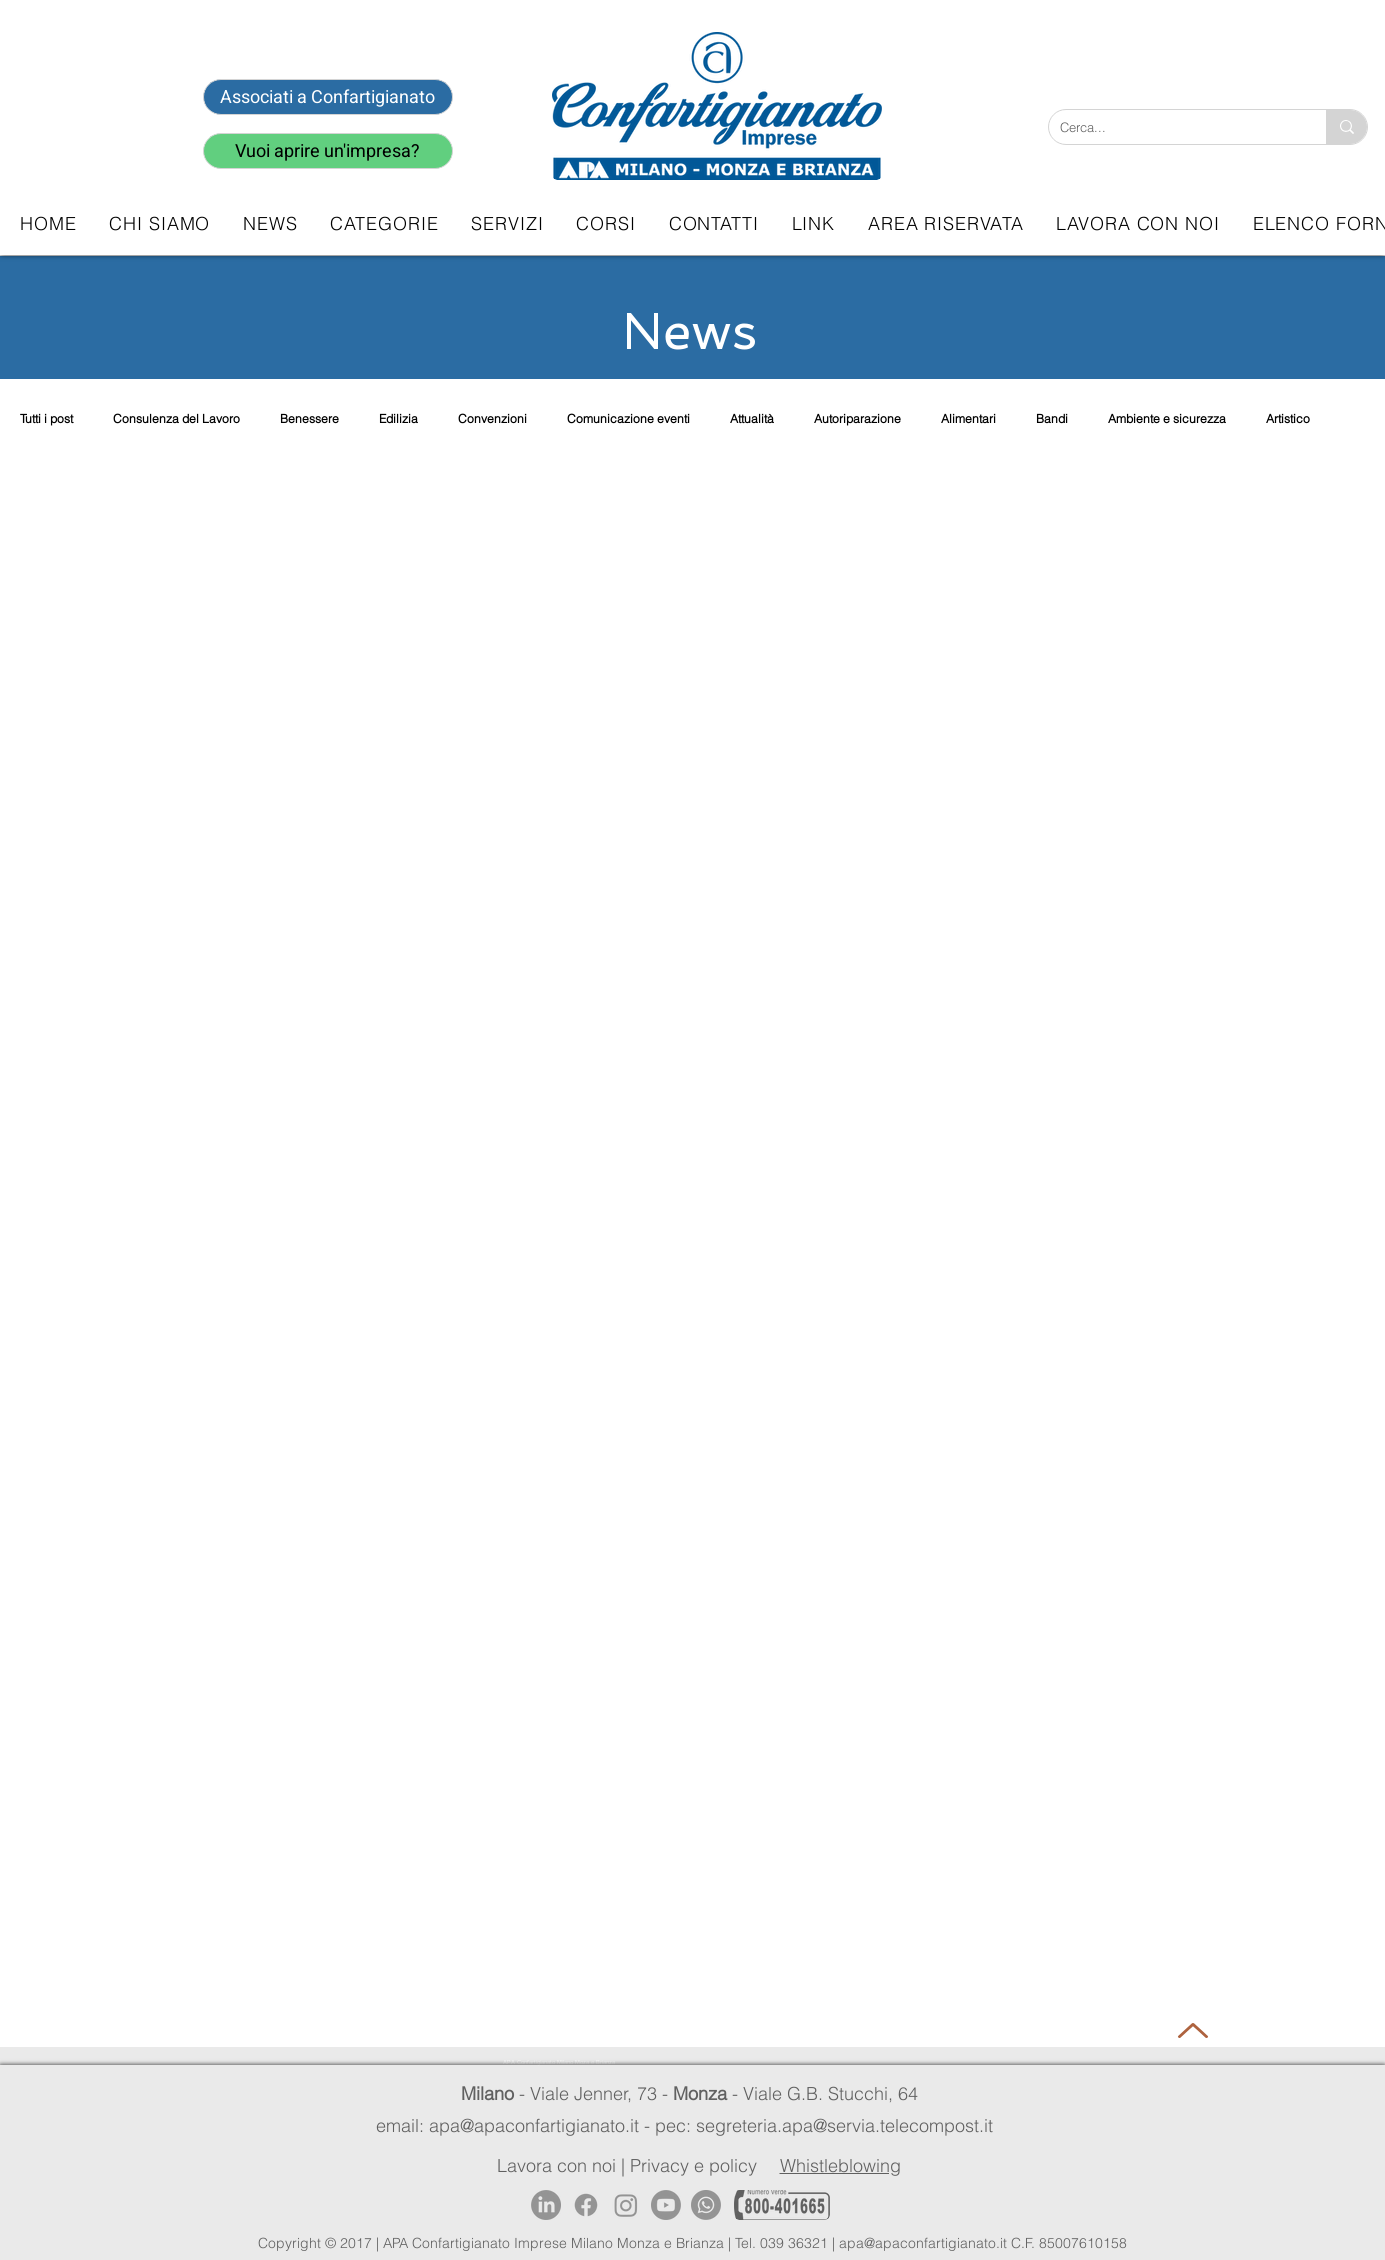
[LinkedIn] (546, 2205)
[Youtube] (666, 2205)
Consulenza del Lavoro (176, 418)
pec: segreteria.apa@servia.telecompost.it (829, 2125)
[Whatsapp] (706, 2205)
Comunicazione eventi (628, 418)
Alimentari (968, 418)
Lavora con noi (556, 2165)
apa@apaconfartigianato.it (923, 2243)
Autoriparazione (857, 418)
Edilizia (398, 418)
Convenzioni (492, 418)
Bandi (1052, 418)
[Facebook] (586, 2205)
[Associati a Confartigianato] (328, 97)
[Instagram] (626, 2205)
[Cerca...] (1172, 127)
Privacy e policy (693, 2165)
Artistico (1288, 418)
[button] (507, 223)
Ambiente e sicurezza (1167, 418)
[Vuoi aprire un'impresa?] (328, 151)
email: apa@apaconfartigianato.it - (515, 2125)
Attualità (752, 418)
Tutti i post (46, 418)
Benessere (309, 418)
